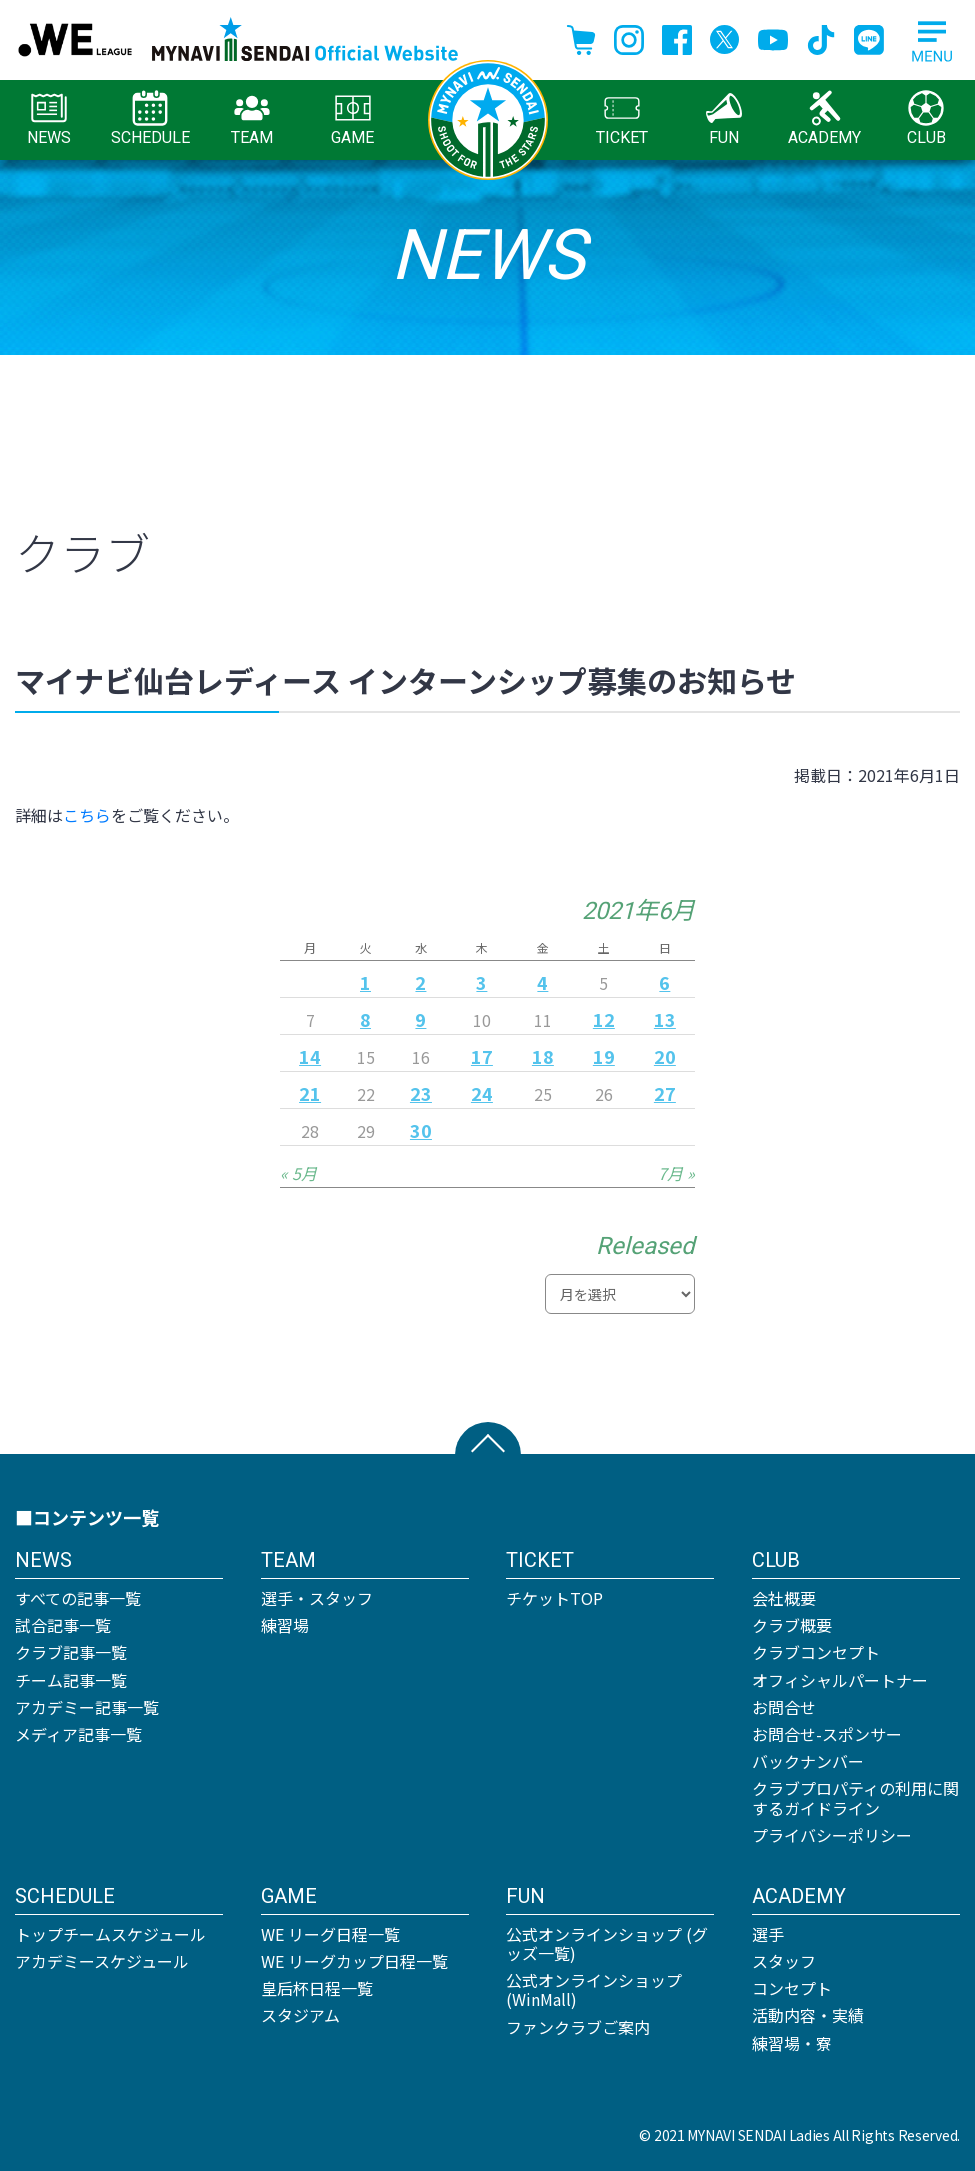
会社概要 (784, 1598)
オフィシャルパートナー (840, 1680)
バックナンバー (808, 1761)
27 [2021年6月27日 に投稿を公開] (665, 1093)
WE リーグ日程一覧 (330, 1934)
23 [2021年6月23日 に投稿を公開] (421, 1093)
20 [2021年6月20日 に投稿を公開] (665, 1056)
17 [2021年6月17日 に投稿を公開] (482, 1056)
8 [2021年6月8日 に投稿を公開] (365, 1019)
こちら (87, 815)
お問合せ (784, 1707)
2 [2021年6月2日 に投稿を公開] (420, 982)
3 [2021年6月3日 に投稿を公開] (481, 982)
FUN (724, 118)
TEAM (252, 118)
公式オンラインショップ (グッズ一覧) (607, 1943)
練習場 (285, 1625)
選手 (768, 1934)
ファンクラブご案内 (578, 2027)
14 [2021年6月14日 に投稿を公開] (310, 1056)
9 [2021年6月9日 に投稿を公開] (420, 1019)
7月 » (676, 1173)
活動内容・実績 (808, 2015)
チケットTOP (554, 1598)
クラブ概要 (792, 1625)
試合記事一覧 (63, 1625)
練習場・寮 (792, 2043)
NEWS (49, 118)
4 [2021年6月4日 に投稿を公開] (542, 982)
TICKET (622, 118)
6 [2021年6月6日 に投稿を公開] (664, 982)
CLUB (926, 118)
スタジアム (300, 2015)
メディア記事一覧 (78, 1734)
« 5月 (298, 1173)
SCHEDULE (150, 118)
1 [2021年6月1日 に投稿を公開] (365, 982)
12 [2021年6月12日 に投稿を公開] (604, 1019)
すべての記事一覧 (78, 1598)
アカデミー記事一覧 (87, 1707)
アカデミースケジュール (102, 1961)
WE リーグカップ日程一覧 (354, 1961)
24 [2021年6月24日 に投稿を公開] (482, 1093)
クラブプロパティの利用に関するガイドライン (855, 1797)
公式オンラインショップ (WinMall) (594, 1989)
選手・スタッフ (317, 1598)
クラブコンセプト (816, 1652)
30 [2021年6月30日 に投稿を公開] (421, 1130)
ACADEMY (824, 118)
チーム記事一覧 (71, 1680)
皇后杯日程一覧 (317, 1988)
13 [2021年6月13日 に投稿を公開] (665, 1019)
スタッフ (784, 1961)
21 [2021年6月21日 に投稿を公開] (310, 1093)
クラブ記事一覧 (71, 1652)
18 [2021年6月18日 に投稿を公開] (543, 1056)
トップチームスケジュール (110, 1934)
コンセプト (792, 1988)
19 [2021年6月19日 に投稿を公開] (604, 1056)
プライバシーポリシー (832, 1835)
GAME (352, 118)
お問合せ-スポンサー (827, 1734)
